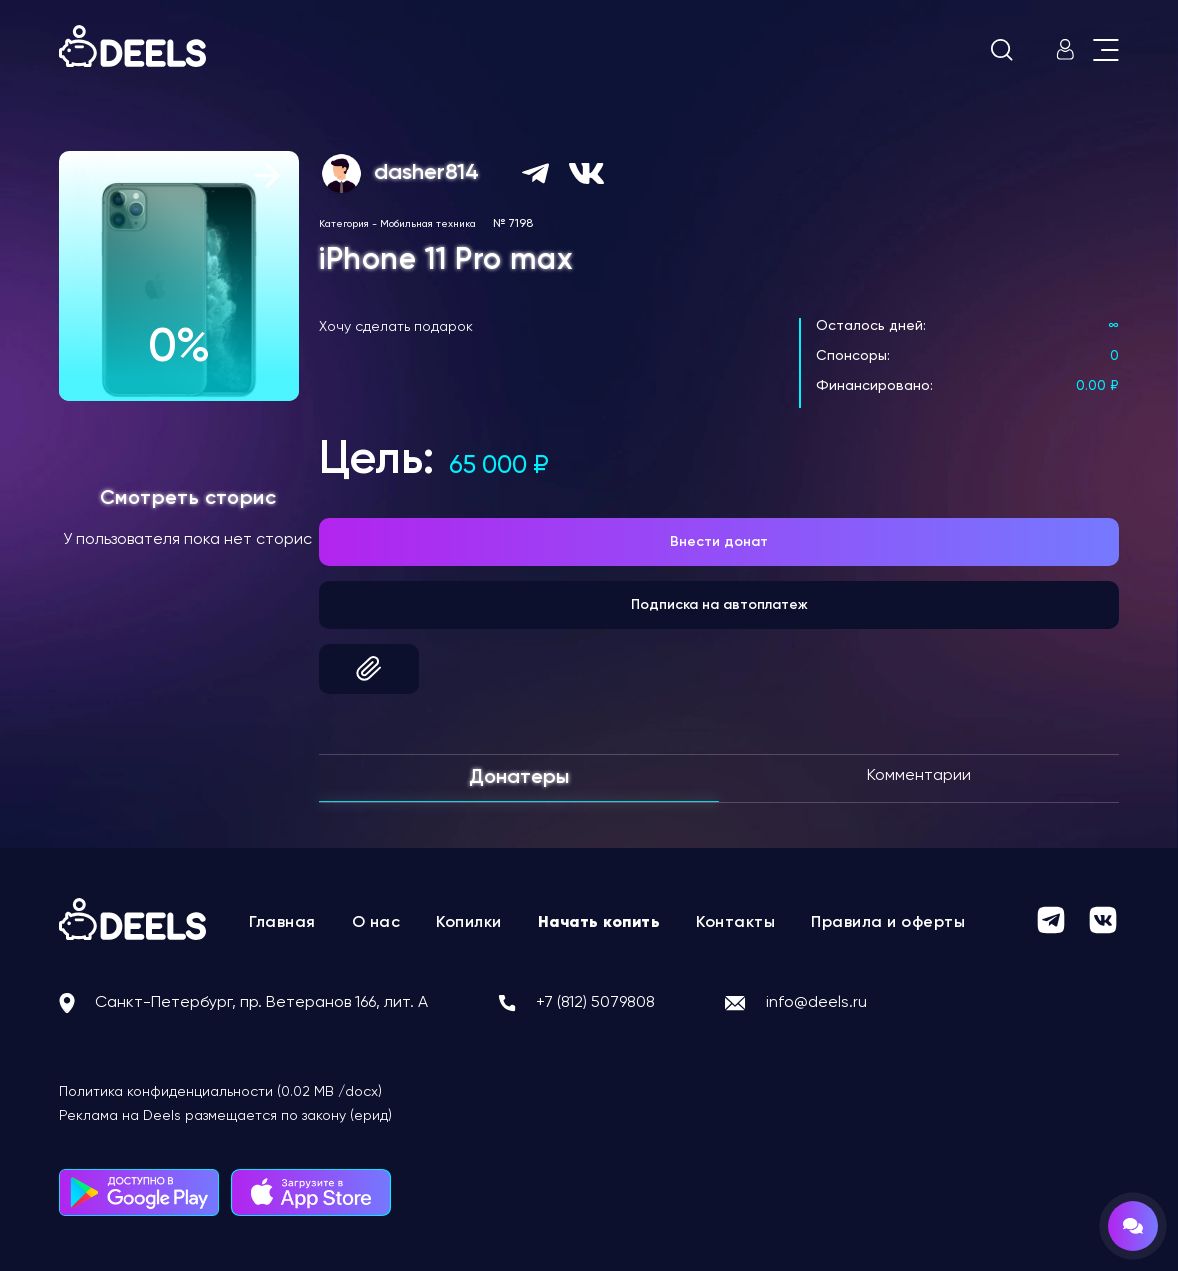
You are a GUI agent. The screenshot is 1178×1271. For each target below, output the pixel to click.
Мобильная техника (428, 224)
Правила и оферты (888, 923)
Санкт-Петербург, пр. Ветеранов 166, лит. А (261, 1003)
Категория (344, 224)
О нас (376, 923)
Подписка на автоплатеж (719, 605)
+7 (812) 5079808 (595, 1003)
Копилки (469, 923)
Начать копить (599, 923)
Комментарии (919, 776)
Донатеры (519, 778)
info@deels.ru (816, 1003)
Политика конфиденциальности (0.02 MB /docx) (220, 1092)
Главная (282, 923)
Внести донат (719, 542)
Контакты (735, 923)
